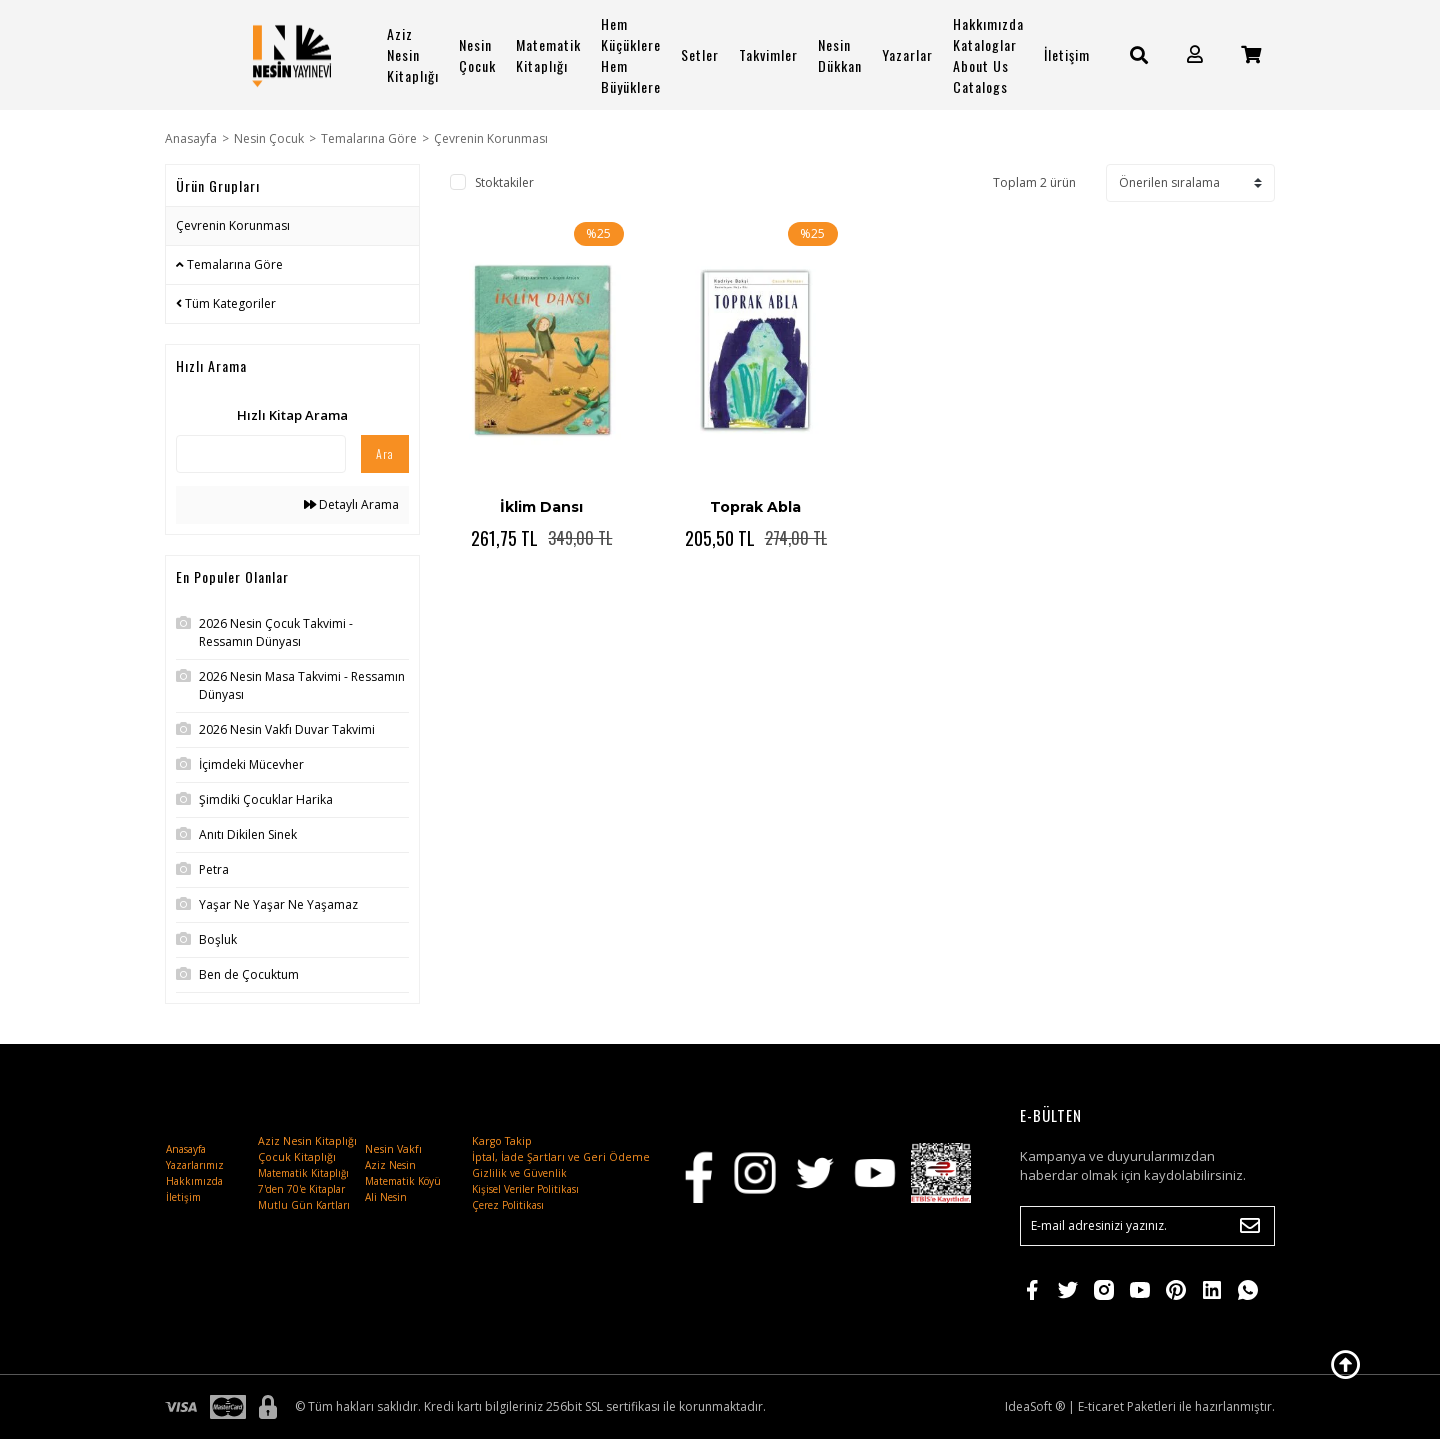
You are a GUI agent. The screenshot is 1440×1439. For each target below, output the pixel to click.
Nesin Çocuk (477, 55)
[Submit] (1250, 1226)
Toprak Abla (755, 507)
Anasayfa (186, 1149)
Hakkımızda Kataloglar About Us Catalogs (988, 55)
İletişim (1067, 54)
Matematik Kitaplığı (548, 55)
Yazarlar (907, 54)
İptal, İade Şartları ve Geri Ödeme (561, 1157)
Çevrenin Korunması (491, 138)
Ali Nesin (386, 1197)
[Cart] (1251, 54)
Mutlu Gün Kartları (304, 1205)
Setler (700, 54)
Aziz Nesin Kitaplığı (413, 54)
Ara (385, 453)
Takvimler (768, 54)
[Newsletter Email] (1147, 1226)
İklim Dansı (541, 507)
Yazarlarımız (195, 1165)
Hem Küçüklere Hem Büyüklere (631, 55)
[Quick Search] (261, 454)
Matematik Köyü (403, 1181)
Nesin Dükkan (840, 55)
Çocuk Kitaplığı (297, 1157)
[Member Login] (1195, 54)
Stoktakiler (504, 182)
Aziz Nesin (390, 1165)
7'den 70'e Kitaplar (301, 1189)
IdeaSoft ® (1035, 1406)
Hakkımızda (194, 1181)
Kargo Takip (502, 1141)
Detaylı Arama (351, 504)
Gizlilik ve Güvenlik (519, 1173)
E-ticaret (1101, 1406)
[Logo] (292, 55)
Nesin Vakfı (393, 1149)
